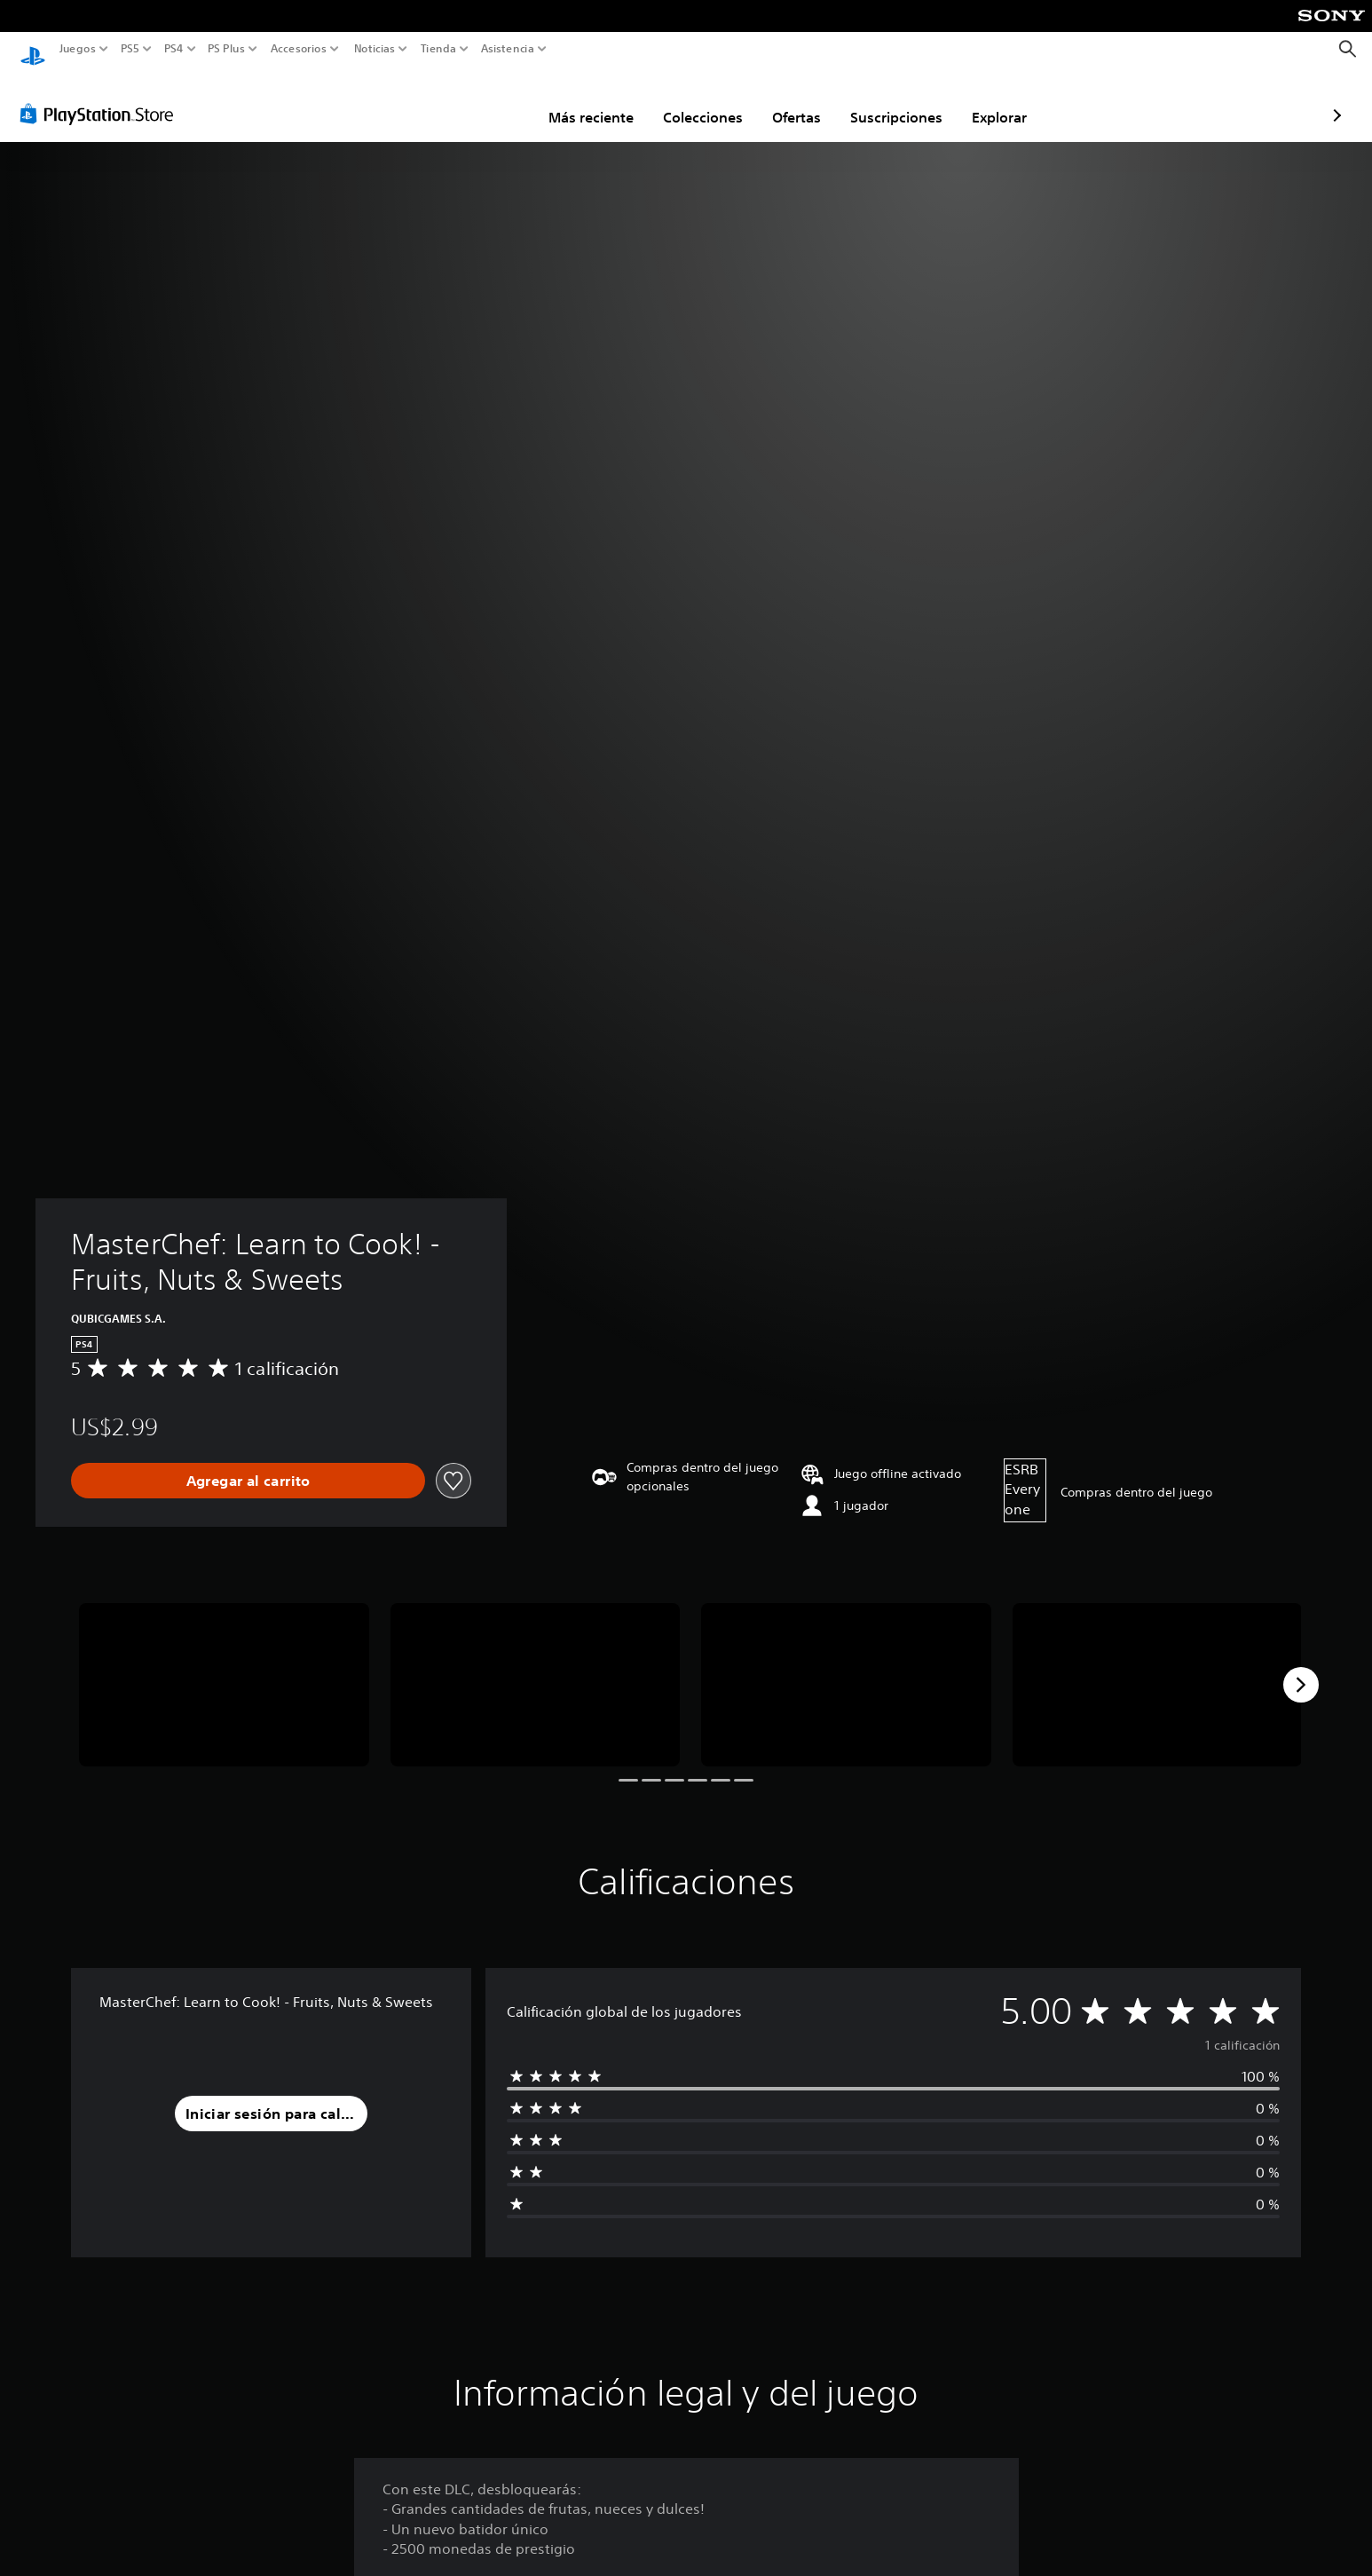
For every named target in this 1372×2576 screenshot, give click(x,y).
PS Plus (225, 49)
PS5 (130, 49)
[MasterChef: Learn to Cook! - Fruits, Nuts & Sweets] (224, 1668)
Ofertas (692, 100)
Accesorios (298, 49)
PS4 (173, 49)
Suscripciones (792, 100)
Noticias (373, 49)
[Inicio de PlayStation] (33, 49)
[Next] (1301, 1668)
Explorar (895, 100)
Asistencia (507, 49)
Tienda (437, 49)
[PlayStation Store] (101, 97)
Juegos (77, 49)
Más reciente (487, 100)
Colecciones (599, 100)
